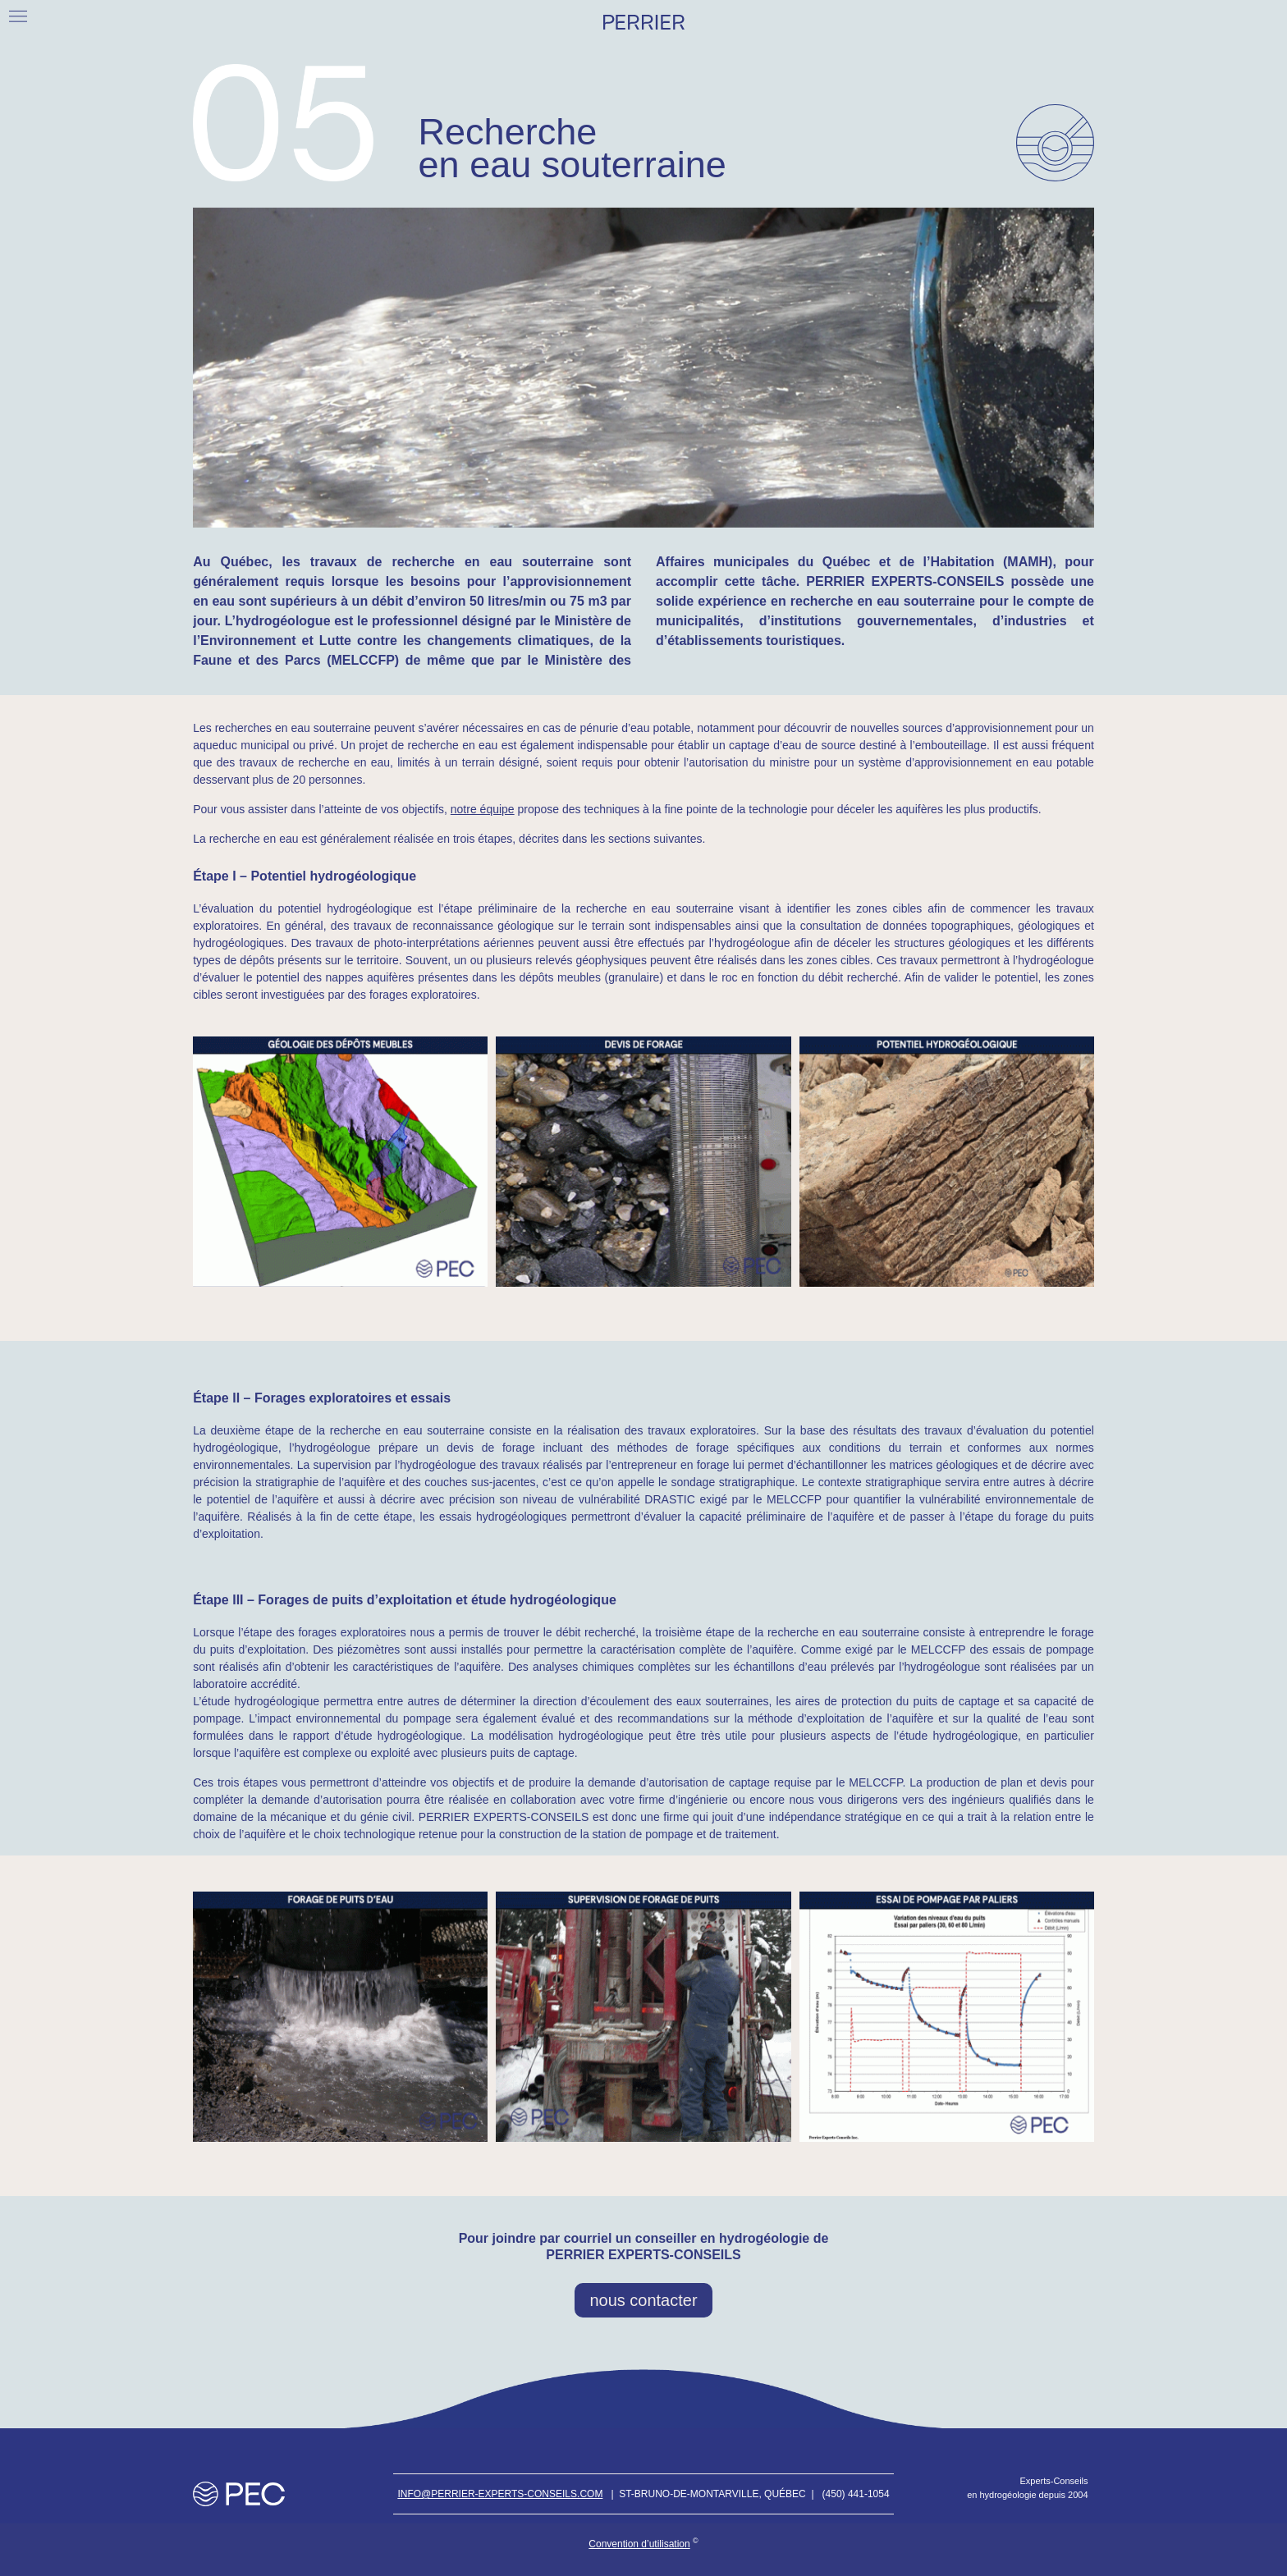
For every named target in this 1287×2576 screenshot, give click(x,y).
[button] (17, 16)
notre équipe (483, 809)
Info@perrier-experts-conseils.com (499, 2494)
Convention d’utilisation (639, 2544)
